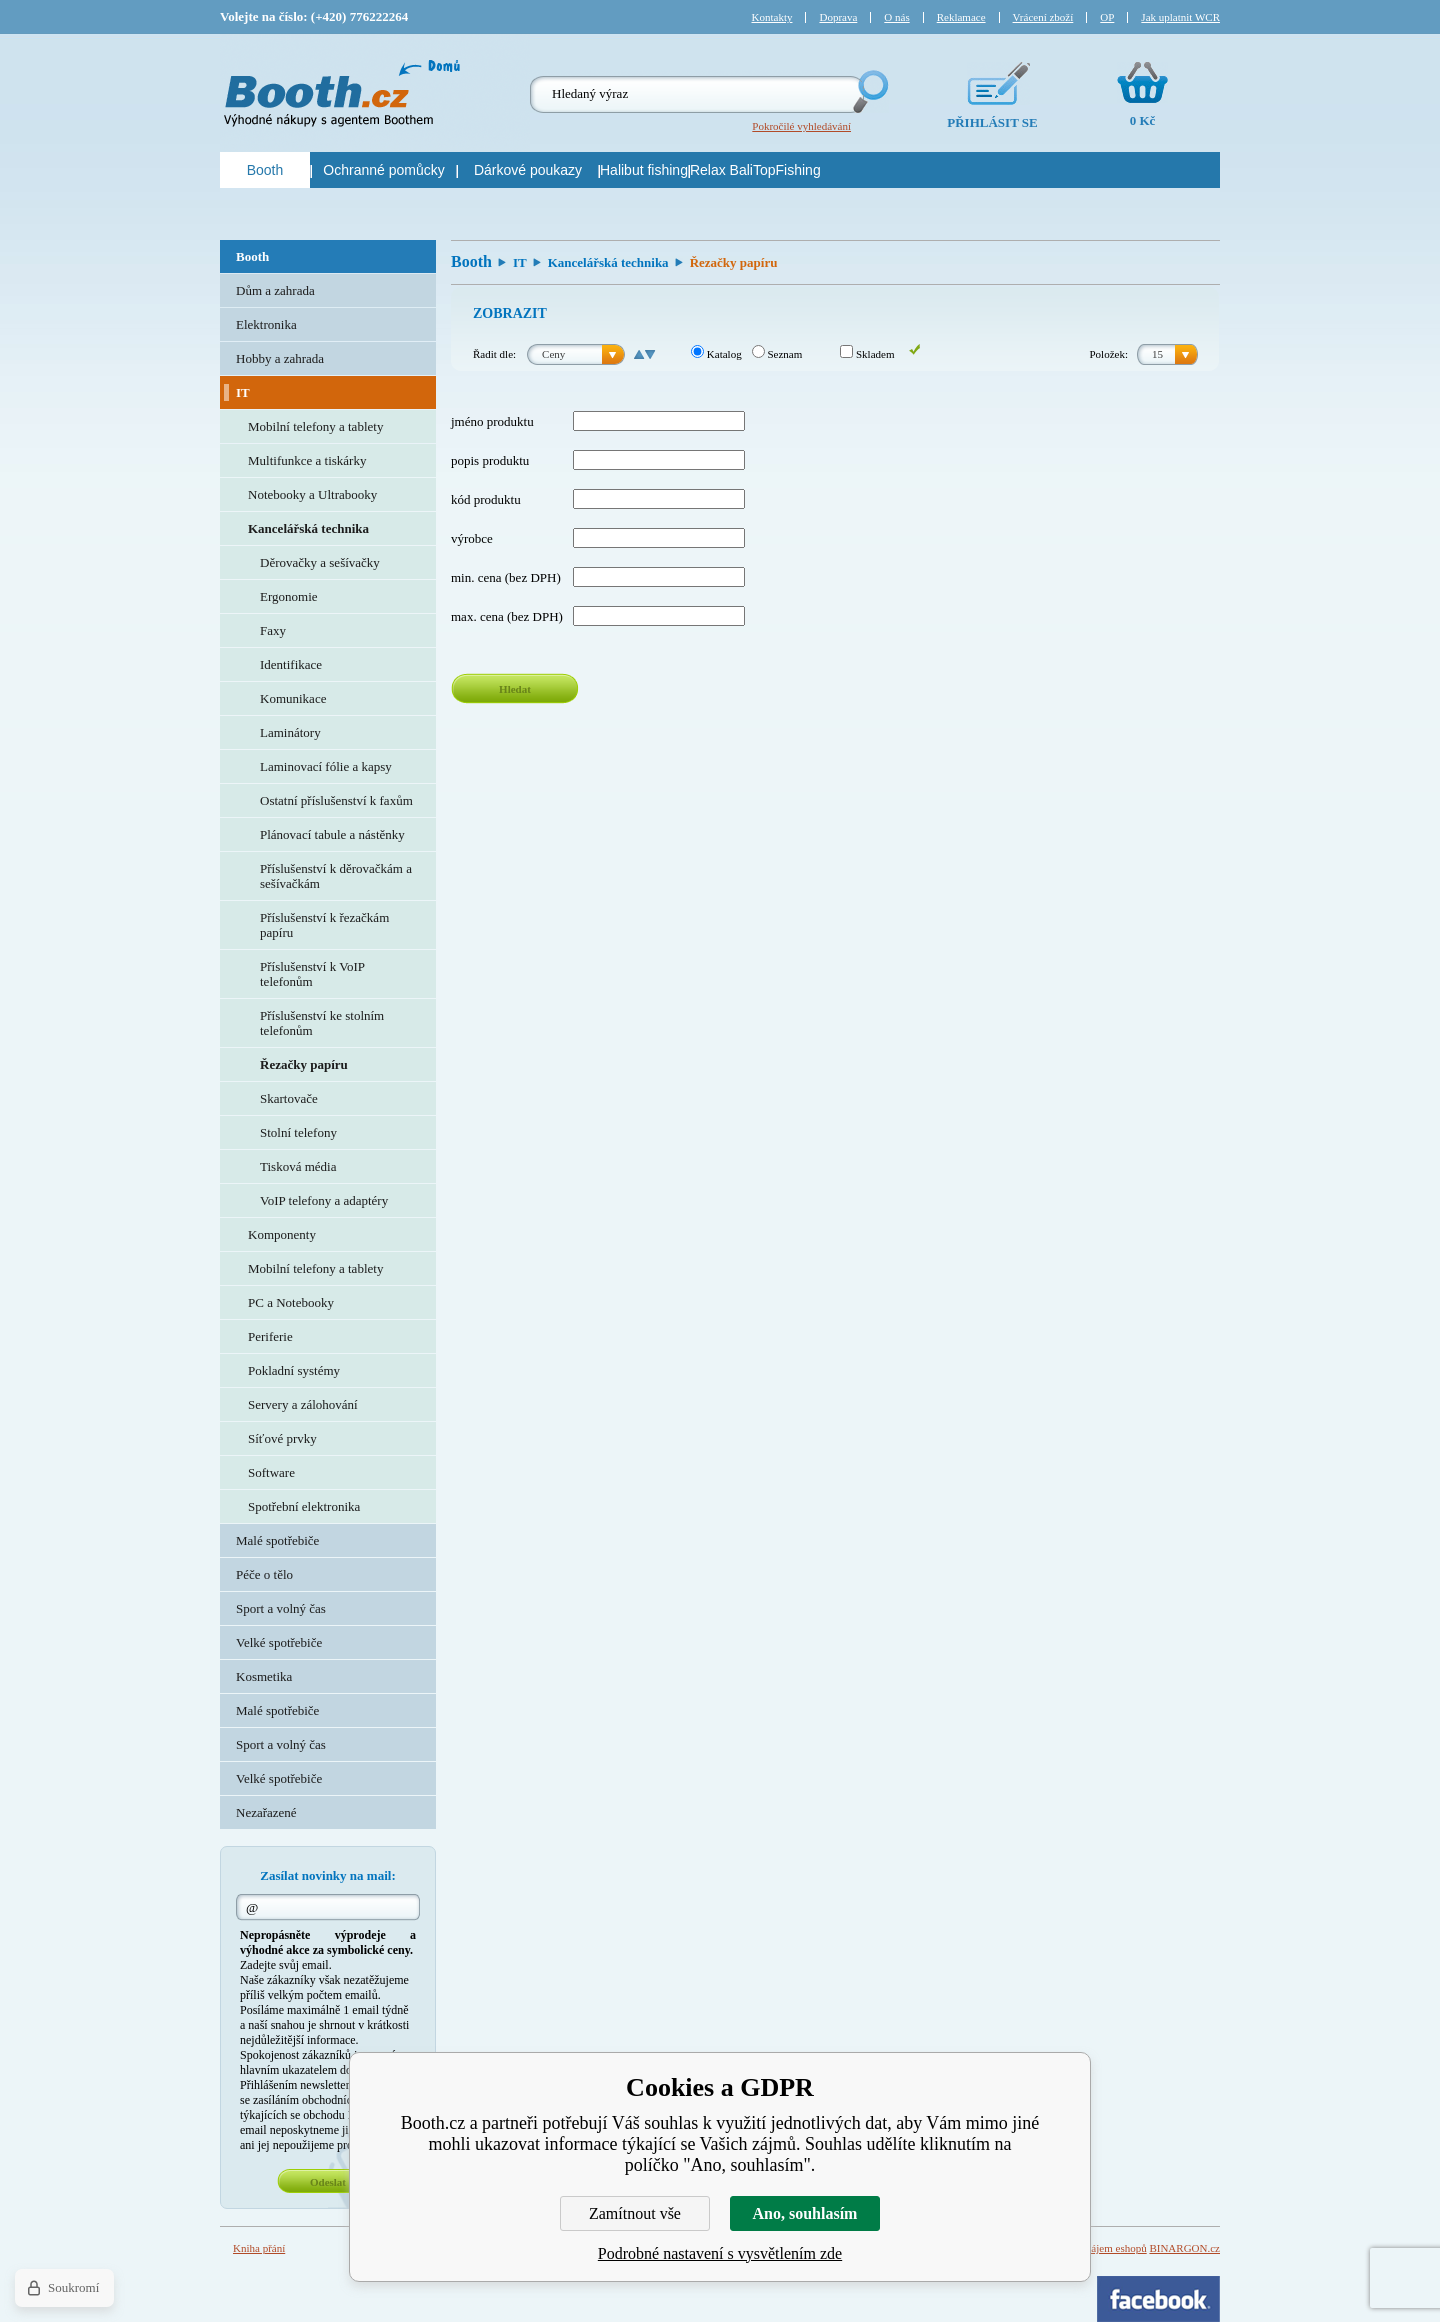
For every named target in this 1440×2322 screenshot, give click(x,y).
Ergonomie (289, 596)
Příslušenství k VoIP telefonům (312, 974)
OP (1107, 17)
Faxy (273, 630)
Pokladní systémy (294, 1370)
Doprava (838, 17)
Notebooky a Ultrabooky (312, 494)
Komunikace (293, 698)
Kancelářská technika (608, 262)
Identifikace (291, 664)
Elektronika (266, 324)
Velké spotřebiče (279, 1642)
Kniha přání (259, 2248)
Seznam (777, 354)
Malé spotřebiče (277, 1540)
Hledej (869, 91)
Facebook (1158, 2299)
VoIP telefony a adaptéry (324, 1200)
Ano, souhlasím (805, 2213)
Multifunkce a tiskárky (307, 460)
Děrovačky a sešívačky (320, 562)
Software (271, 1472)
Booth (471, 261)
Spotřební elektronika (304, 1506)
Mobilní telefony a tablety (315, 426)
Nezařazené (266, 1812)
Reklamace (961, 17)
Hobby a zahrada (280, 358)
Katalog (716, 354)
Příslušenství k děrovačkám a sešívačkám (336, 876)
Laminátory (290, 732)
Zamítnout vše (635, 2213)
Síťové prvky (282, 1438)
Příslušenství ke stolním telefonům (322, 1023)
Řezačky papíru (304, 1064)
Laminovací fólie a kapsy (326, 766)
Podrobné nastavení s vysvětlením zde (720, 2253)
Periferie (270, 1336)
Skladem (867, 354)
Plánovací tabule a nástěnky (332, 834)
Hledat (515, 689)
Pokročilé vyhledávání (801, 126)
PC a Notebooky (291, 1302)
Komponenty (282, 1234)
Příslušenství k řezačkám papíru (324, 925)
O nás (896, 17)
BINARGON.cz (1184, 2248)
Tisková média (298, 1166)
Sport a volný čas (281, 1608)
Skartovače (289, 1098)
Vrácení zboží (1043, 17)
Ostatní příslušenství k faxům (336, 800)
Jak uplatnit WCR (1180, 17)
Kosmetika (264, 1676)
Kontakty (772, 17)
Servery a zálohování (303, 1404)
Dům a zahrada (275, 290)
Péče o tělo (264, 1574)
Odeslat (328, 2182)
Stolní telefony (298, 1132)
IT (520, 262)
